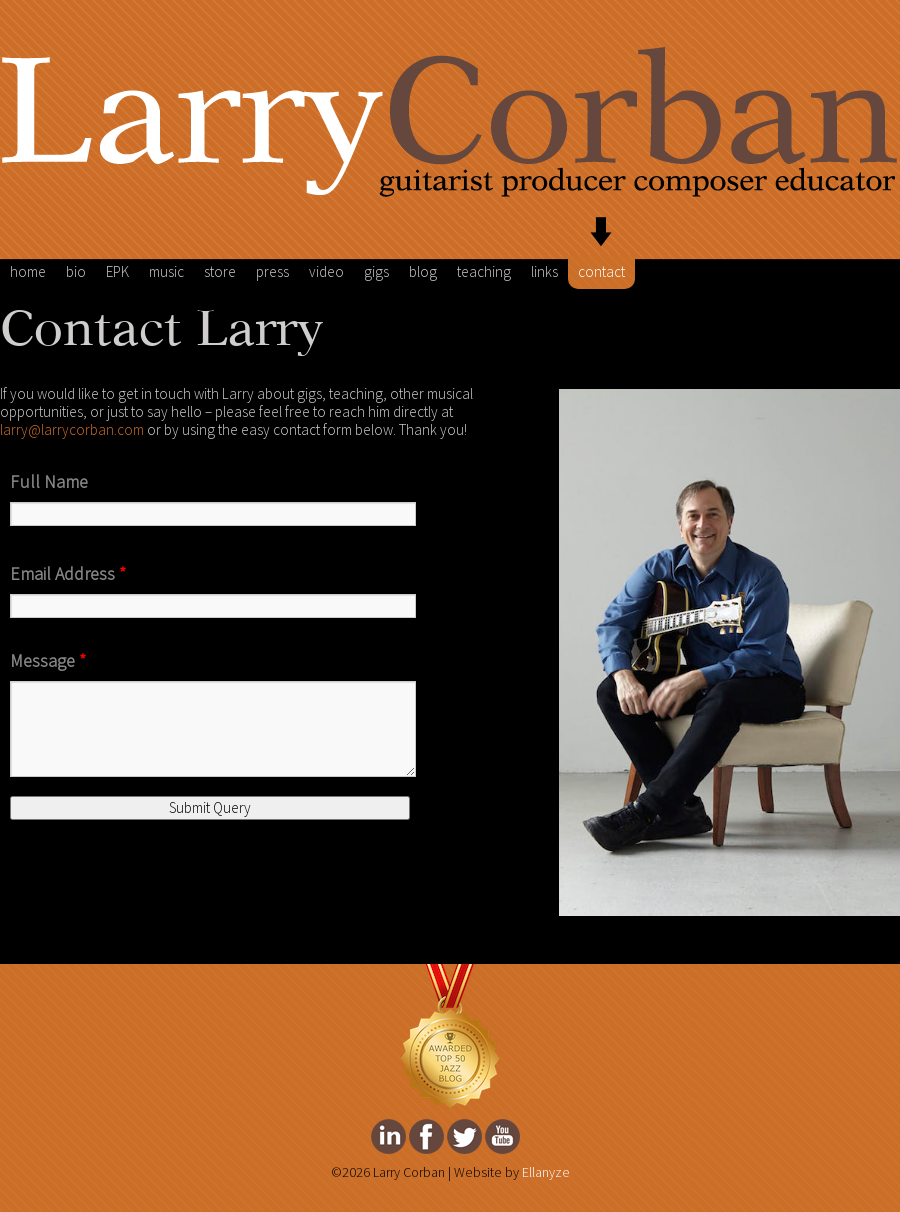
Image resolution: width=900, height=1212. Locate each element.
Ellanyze (546, 1172)
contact (601, 272)
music (166, 272)
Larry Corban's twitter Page (464, 1136)
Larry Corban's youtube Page (502, 1136)
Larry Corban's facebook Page (426, 1136)
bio (76, 272)
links (544, 272)
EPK (117, 272)
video (326, 272)
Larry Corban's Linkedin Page (388, 1136)
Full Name (49, 482)
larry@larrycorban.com (72, 430)
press (272, 272)
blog (423, 272)
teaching (484, 272)
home (28, 272)
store (220, 272)
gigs (376, 272)
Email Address (68, 574)
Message (48, 661)
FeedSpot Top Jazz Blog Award (450, 1036)
